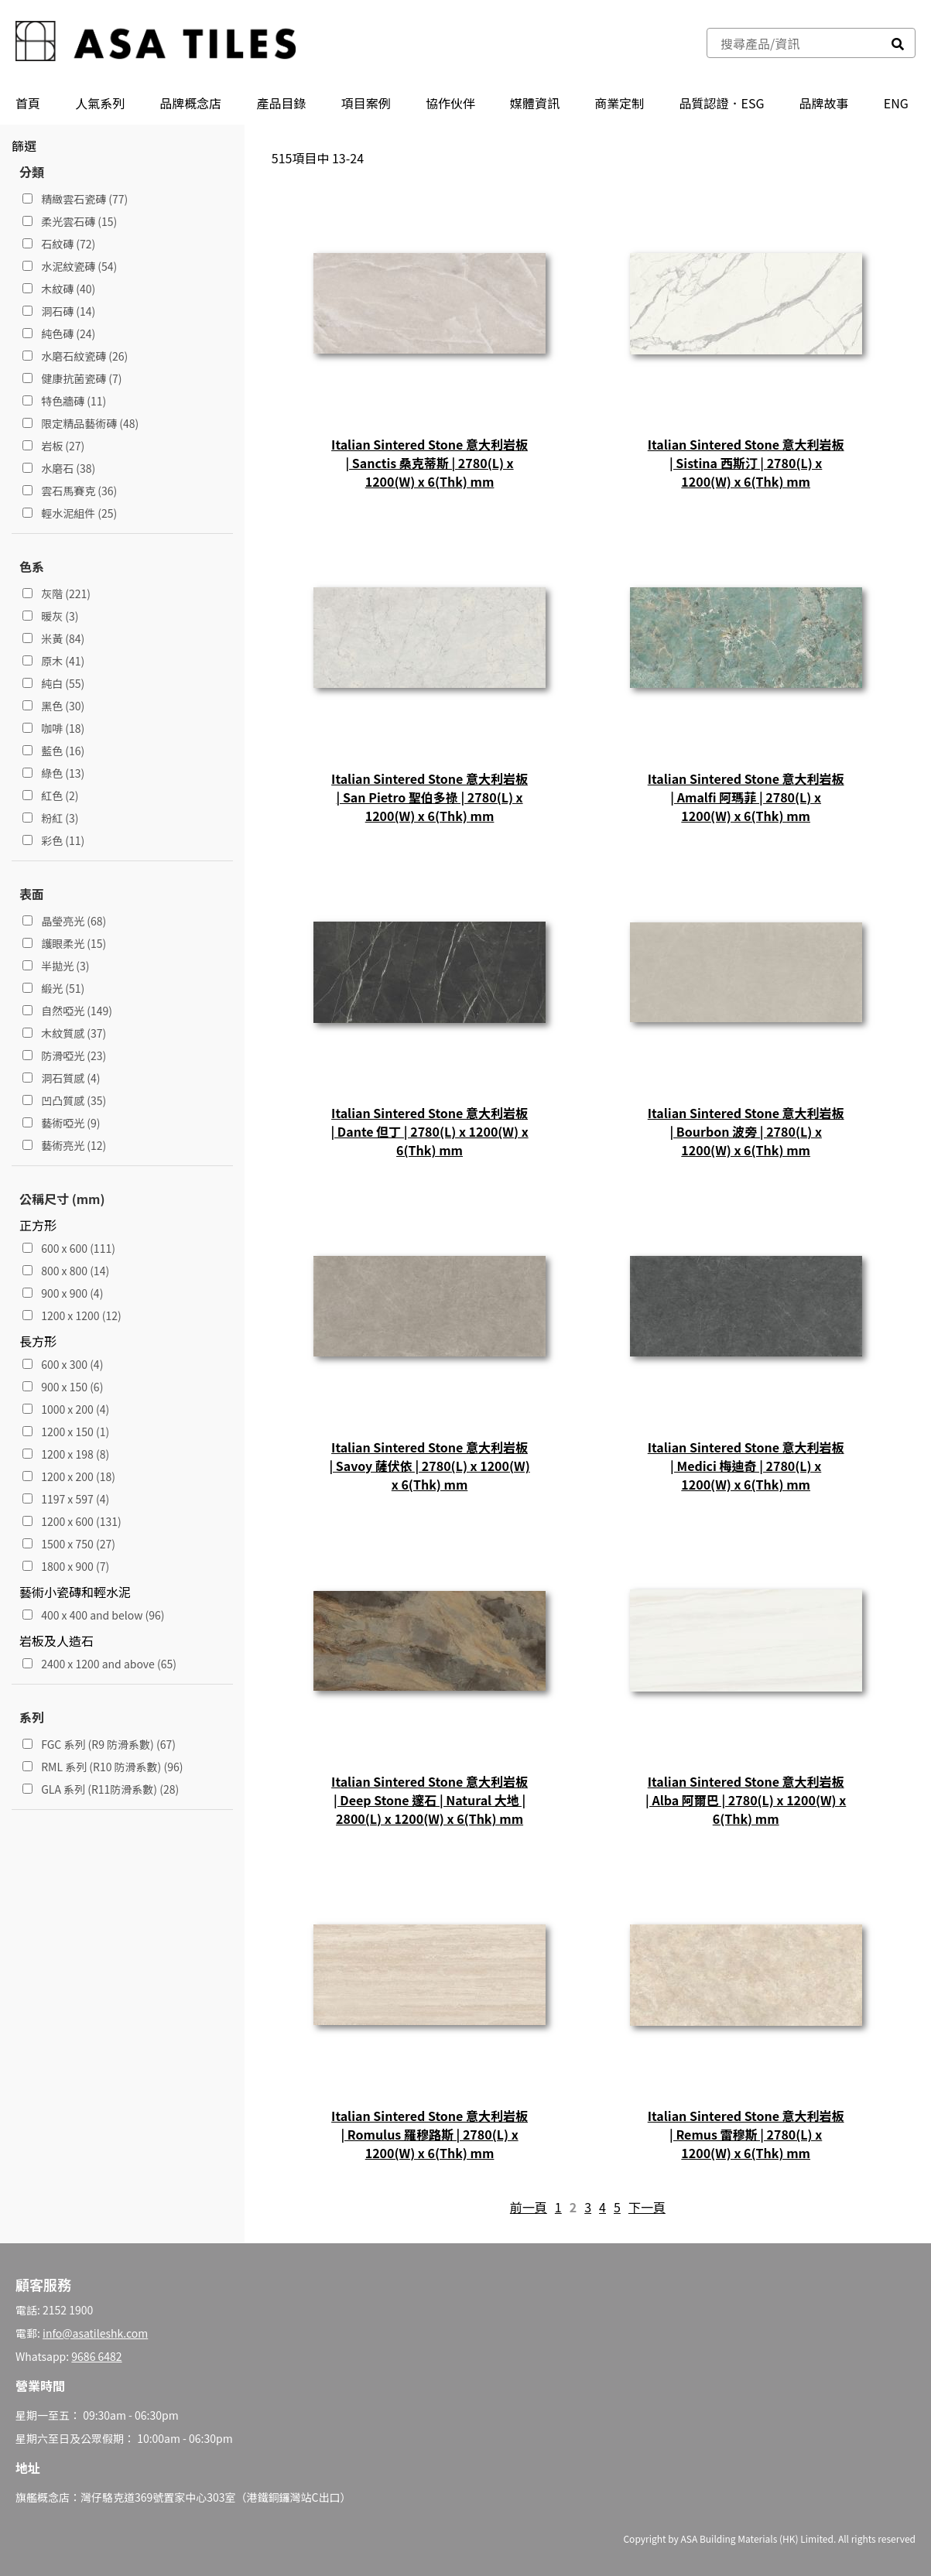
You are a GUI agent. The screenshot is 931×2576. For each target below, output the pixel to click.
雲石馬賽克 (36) (69, 490)
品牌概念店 (190, 103)
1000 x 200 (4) (65, 1409)
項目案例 (366, 103)
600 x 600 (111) (68, 1248)
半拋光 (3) (56, 965)
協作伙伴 (450, 103)
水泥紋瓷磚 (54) (69, 266)
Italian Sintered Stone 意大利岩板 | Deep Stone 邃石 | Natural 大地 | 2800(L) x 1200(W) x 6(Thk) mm (429, 1800)
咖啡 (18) (53, 728)
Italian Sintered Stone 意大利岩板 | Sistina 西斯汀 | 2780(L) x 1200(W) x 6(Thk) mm (746, 463)
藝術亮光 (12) (64, 1145)
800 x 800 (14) (65, 1270)
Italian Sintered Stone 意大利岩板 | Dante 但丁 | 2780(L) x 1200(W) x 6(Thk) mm (429, 1131)
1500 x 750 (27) (68, 1543)
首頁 (27, 103)
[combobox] (794, 43)
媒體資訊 (535, 103)
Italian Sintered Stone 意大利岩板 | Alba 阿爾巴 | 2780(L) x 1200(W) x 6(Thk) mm (745, 1800)
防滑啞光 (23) (64, 1055)
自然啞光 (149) (67, 1010)
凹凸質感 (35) (64, 1100)
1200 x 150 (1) (65, 1431)
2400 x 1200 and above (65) (99, 1663)
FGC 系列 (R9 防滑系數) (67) (99, 1744)
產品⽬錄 (281, 103)
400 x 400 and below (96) (93, 1615)
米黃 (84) (53, 638)
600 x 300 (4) (62, 1364)
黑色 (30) (53, 705)
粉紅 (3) (50, 818)
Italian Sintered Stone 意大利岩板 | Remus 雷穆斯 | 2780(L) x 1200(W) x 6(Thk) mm (746, 2134)
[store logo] (155, 43)
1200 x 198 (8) (65, 1454)
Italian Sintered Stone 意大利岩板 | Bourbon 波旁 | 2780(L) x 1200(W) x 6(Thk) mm (746, 1131)
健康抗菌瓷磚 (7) (72, 378)
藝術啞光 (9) (61, 1123)
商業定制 (619, 103)
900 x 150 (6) (62, 1386)
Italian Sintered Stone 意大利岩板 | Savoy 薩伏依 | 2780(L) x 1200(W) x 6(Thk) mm (429, 1465)
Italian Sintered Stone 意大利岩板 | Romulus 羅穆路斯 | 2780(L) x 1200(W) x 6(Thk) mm (429, 2134)
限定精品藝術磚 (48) (80, 423)
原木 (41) (53, 661)
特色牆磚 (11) (64, 401)
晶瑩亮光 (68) (64, 921)
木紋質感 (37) (64, 1033)
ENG (896, 103)
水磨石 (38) (58, 468)
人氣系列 (100, 103)
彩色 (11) (53, 840)
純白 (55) (53, 683)
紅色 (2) (50, 795)
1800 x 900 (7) (65, 1566)
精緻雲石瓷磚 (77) (75, 199)
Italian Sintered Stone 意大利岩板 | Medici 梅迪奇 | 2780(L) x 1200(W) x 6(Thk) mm (746, 1465)
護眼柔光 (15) (64, 943)
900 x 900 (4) (62, 1293)
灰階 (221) (56, 593)
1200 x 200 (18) (68, 1476)
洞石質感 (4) (61, 1078)
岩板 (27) (53, 445)
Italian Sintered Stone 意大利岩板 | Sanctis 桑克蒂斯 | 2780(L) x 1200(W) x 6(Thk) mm (429, 463)
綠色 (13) (53, 773)
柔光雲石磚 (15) (69, 221)
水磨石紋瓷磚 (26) (75, 356)
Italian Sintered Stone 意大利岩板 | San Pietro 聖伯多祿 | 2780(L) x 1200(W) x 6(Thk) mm (429, 797)
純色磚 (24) (58, 333)
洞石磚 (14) (58, 311)
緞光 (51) (53, 988)
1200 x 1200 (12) (72, 1315)
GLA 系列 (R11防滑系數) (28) (100, 1789)
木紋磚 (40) (58, 288)
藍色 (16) (53, 750)
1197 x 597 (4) (65, 1499)
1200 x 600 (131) (72, 1521)
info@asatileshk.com (95, 2333)
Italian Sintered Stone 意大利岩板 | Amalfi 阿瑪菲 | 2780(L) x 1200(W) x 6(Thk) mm (746, 797)
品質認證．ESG (721, 103)
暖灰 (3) (50, 616)
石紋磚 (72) (58, 243)
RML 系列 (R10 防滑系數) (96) (102, 1766)
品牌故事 (824, 103)
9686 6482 (96, 2356)
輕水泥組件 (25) (69, 513)
